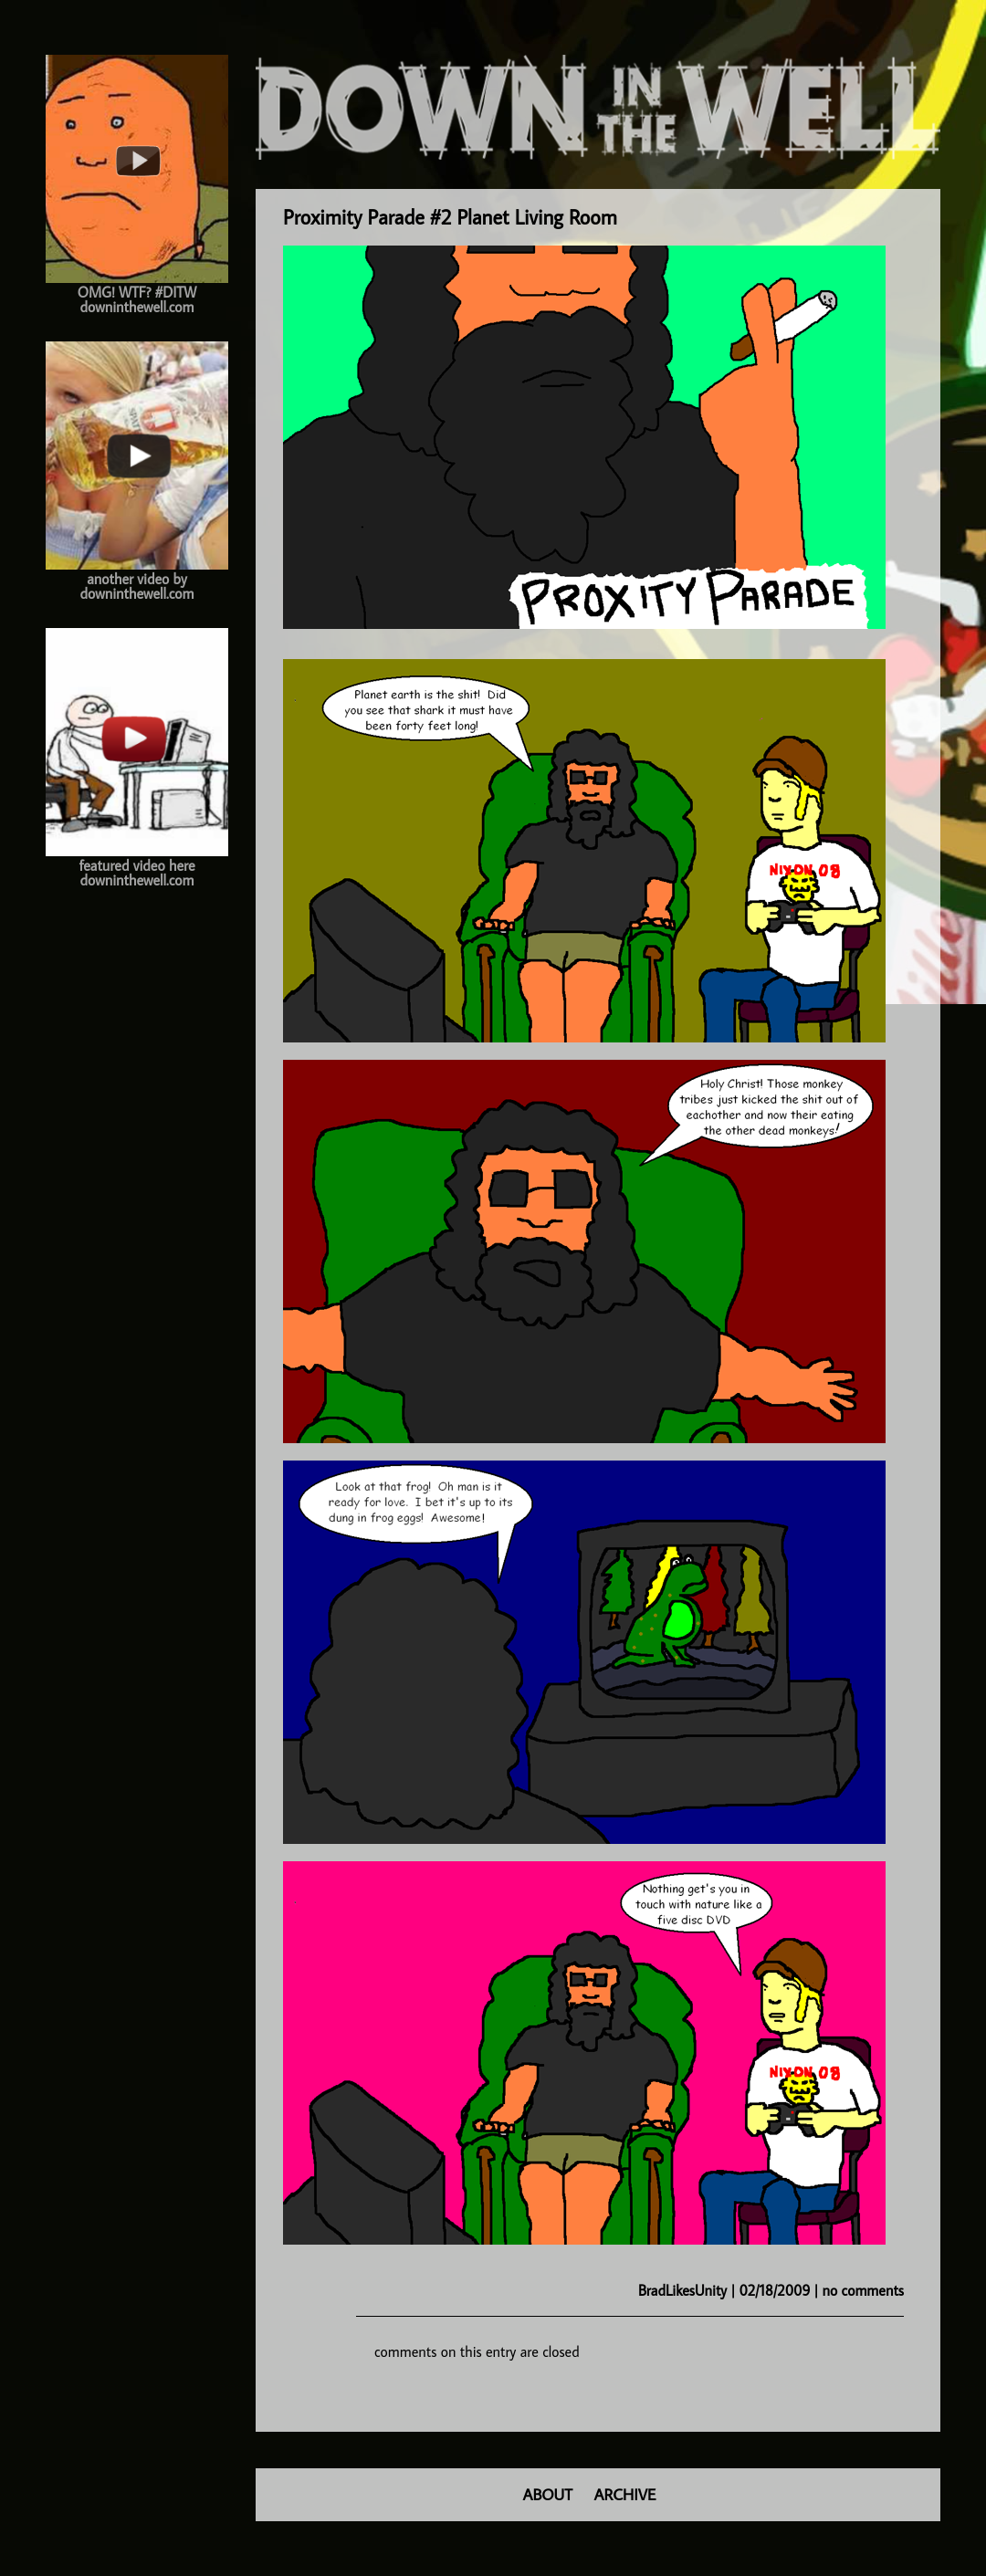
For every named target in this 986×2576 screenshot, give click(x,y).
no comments (863, 2290)
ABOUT (547, 2494)
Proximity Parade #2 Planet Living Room (450, 217)
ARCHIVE (625, 2494)
